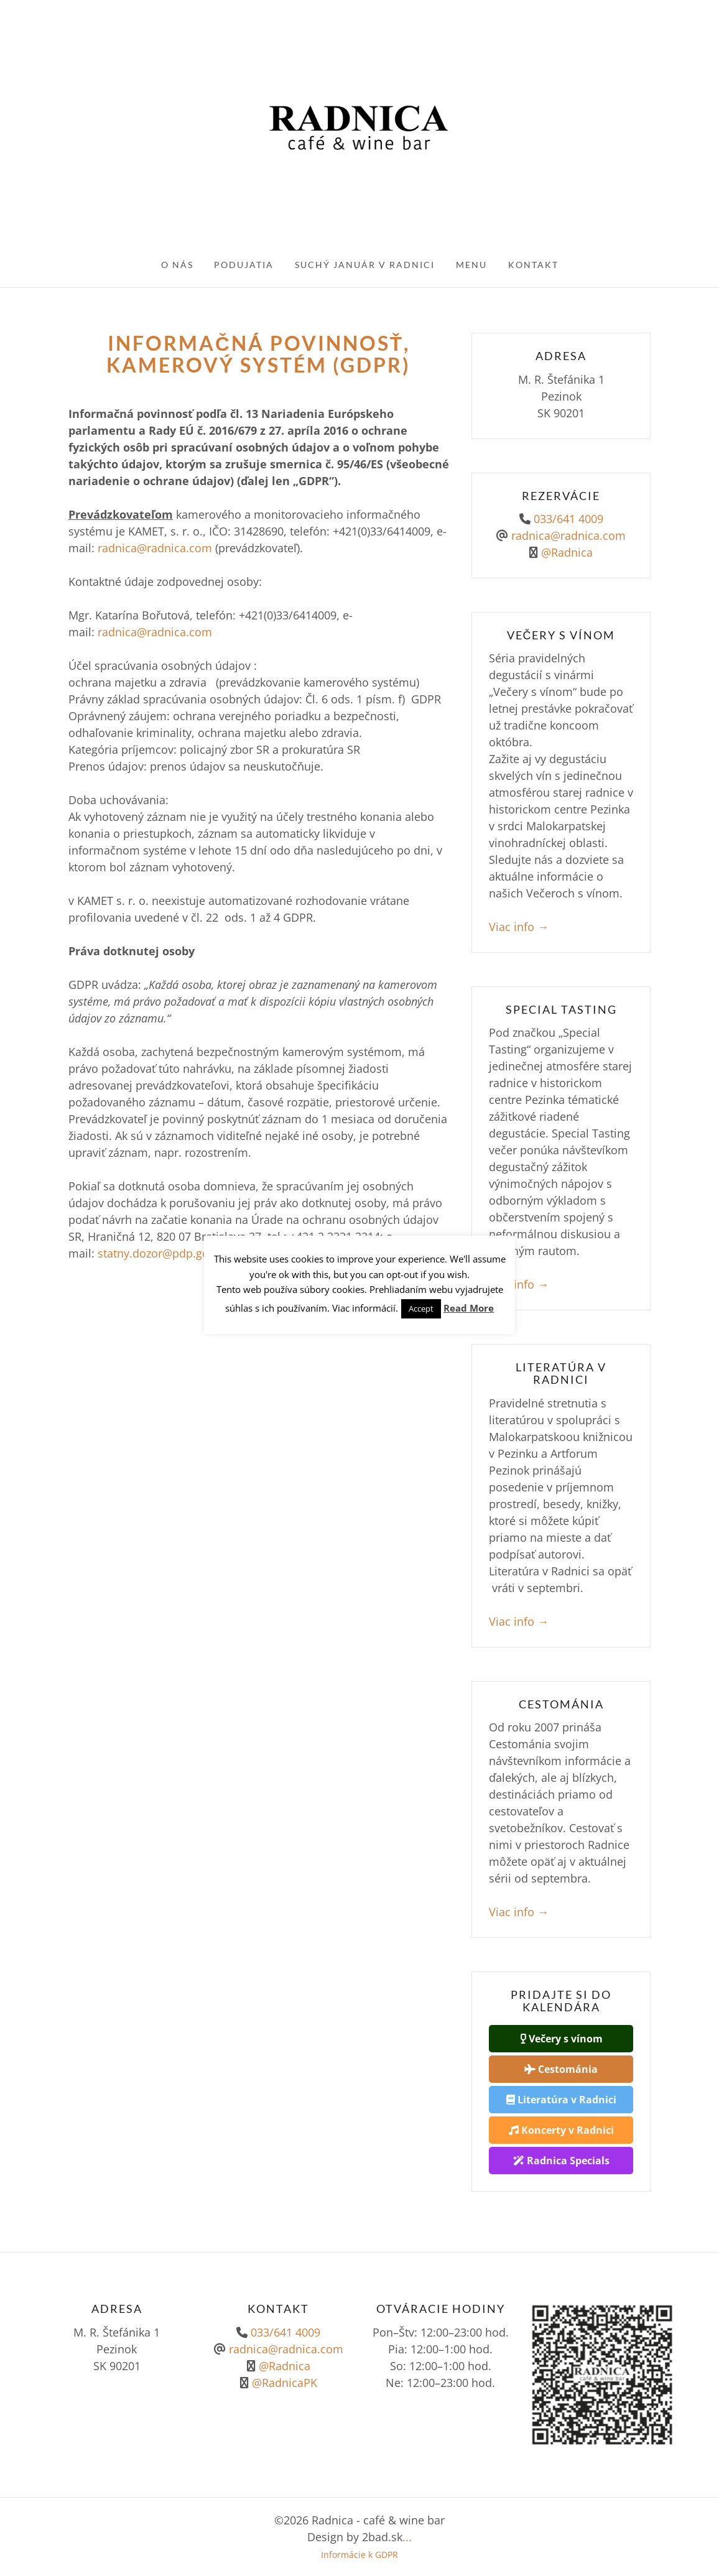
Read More (468, 1308)
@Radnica (567, 552)
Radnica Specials (561, 2160)
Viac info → (519, 926)
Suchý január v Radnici (365, 265)
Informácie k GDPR (359, 2554)
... (407, 2536)
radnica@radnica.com (155, 547)
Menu (471, 265)
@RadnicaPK (283, 2382)
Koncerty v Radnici (561, 2130)
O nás (177, 265)
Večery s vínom (561, 2039)
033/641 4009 (568, 518)
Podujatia (244, 265)
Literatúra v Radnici (561, 2099)
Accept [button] (421, 1308)
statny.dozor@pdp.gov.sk (163, 1253)
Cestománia (561, 2069)
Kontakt (533, 265)
